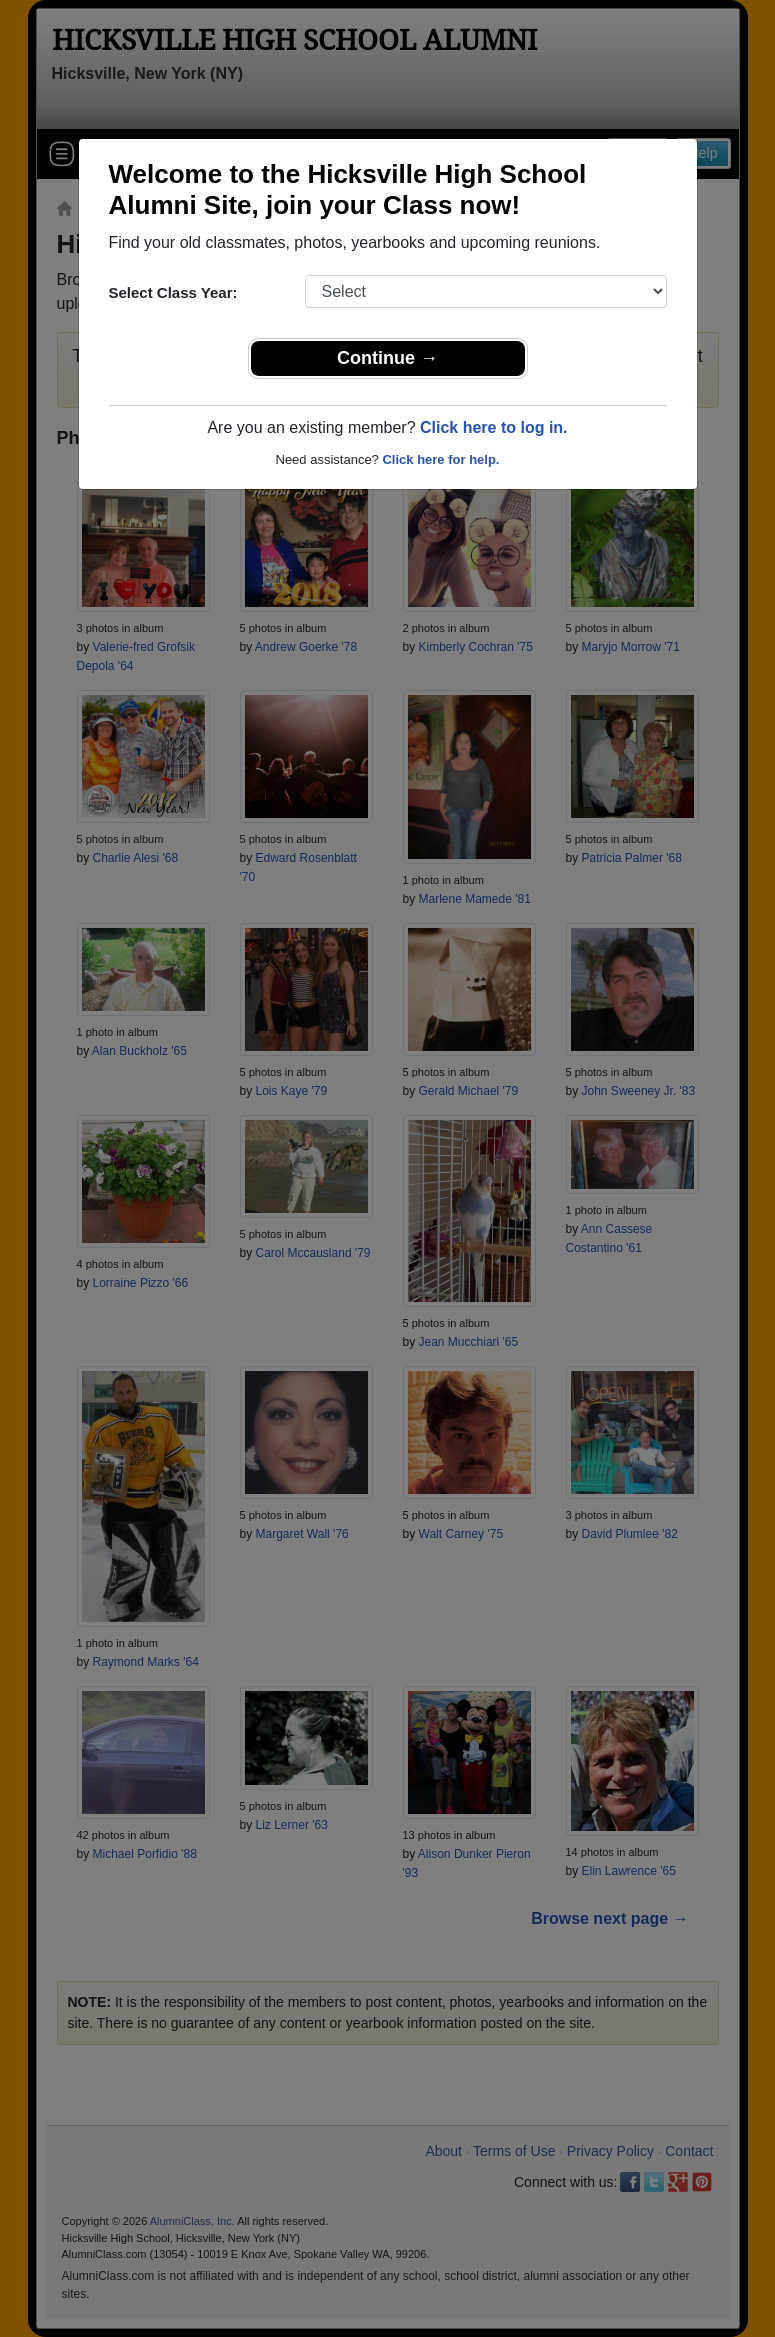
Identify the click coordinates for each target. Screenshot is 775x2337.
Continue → (387, 358)
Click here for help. (440, 459)
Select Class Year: (173, 292)
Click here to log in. (494, 427)
